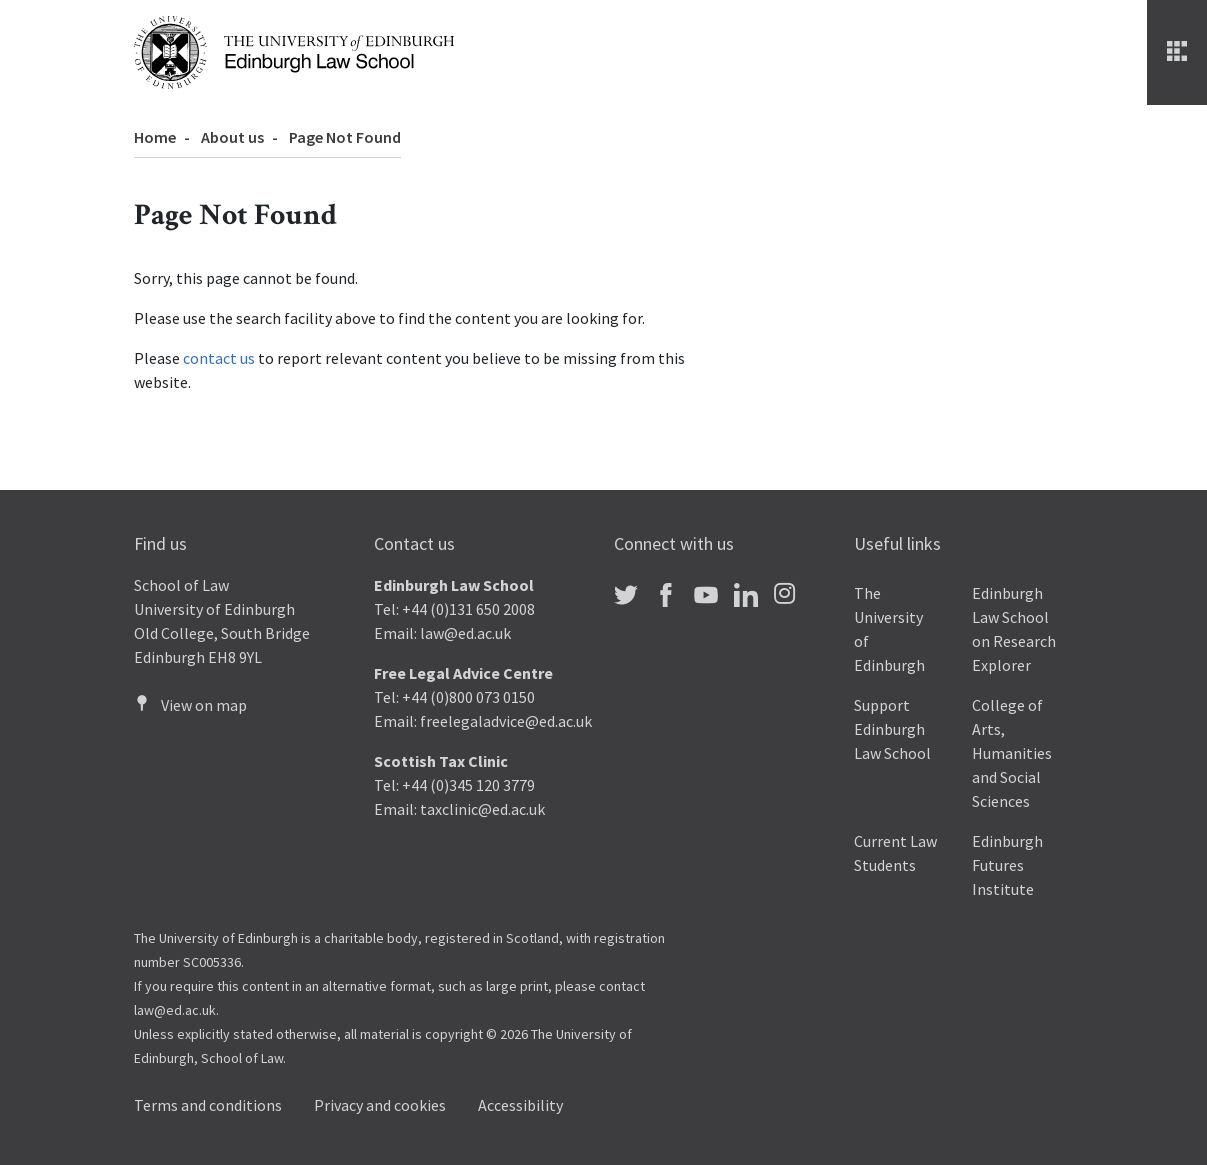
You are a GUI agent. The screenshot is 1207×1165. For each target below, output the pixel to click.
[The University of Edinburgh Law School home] (294, 50)
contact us (219, 358)
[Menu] (1177, 52)
